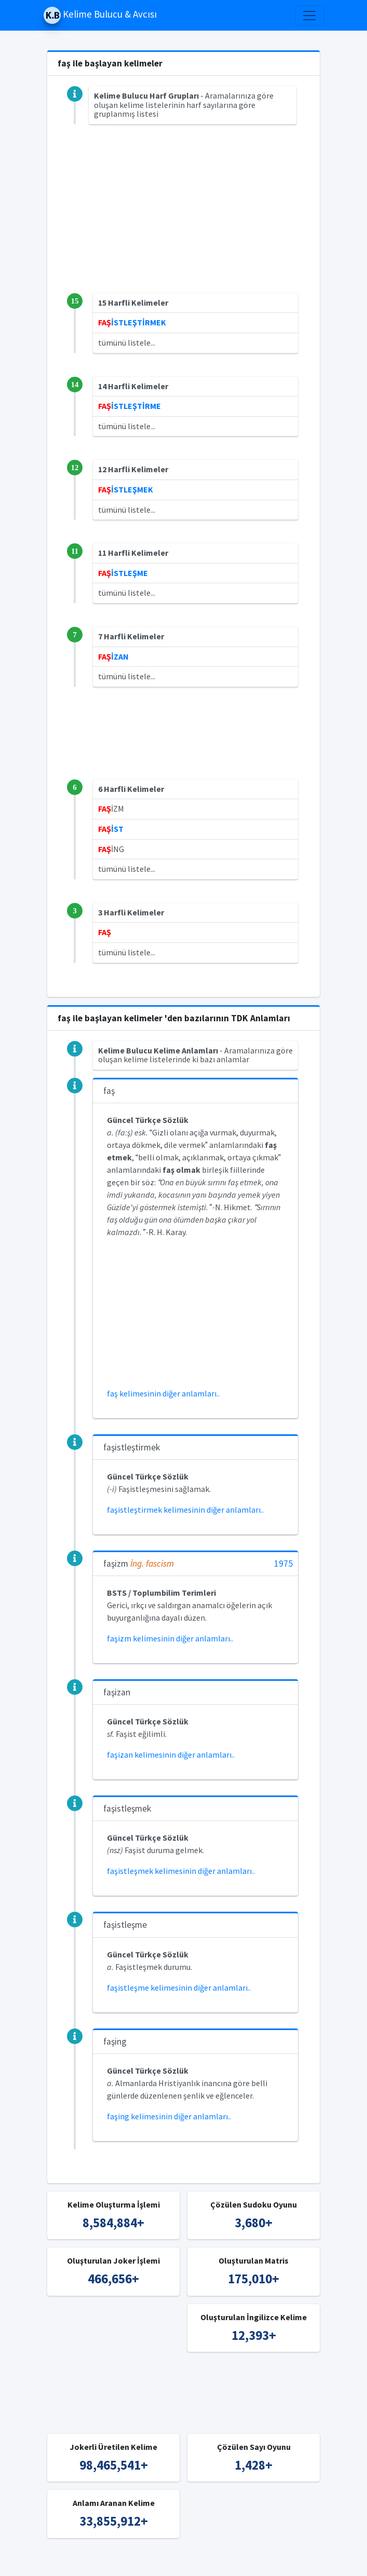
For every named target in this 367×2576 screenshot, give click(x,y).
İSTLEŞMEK (125, 489)
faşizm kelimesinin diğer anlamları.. (170, 1638)
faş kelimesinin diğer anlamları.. (163, 1393)
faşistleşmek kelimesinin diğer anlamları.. (181, 1871)
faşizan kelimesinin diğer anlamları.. (171, 1754)
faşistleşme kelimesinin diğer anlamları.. (179, 1987)
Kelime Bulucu (131, 2561)
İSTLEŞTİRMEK (132, 322)
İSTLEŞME (123, 573)
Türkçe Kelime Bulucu (201, 2561)
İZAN (113, 656)
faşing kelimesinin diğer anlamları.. (169, 2116)
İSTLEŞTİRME (129, 406)
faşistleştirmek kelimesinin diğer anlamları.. (185, 1509)
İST (111, 829)
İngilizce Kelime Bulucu (287, 2561)
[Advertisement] (183, 220)
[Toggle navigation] (309, 15)
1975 (283, 1563)
